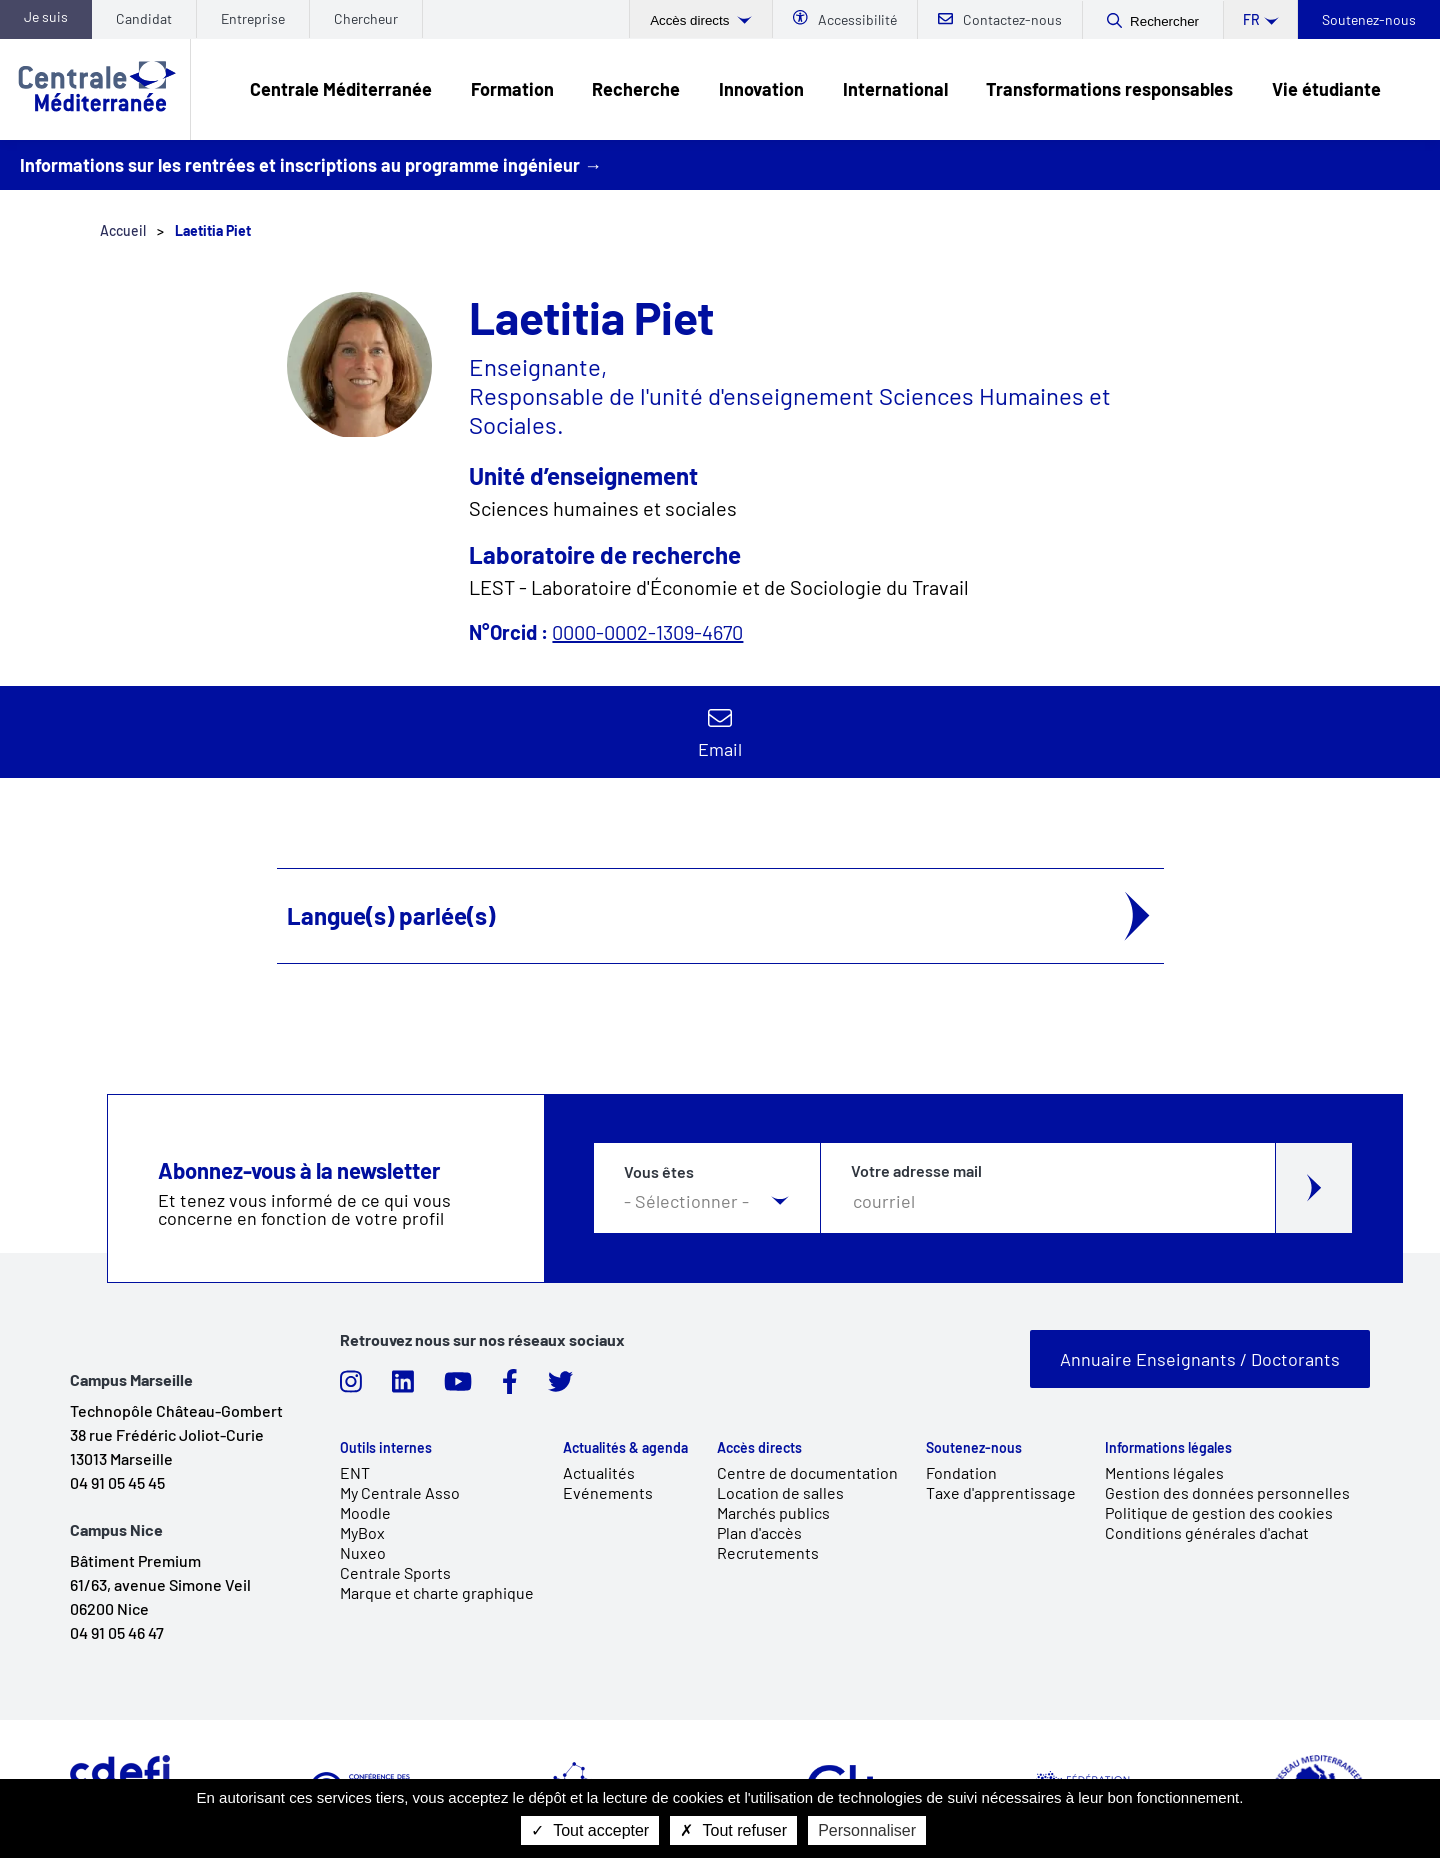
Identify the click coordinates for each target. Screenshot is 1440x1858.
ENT (355, 1472)
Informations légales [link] (1168, 1448)
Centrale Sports (395, 1572)
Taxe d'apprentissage (1001, 1492)
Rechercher (1164, 21)
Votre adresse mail (916, 1171)
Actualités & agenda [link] (625, 1448)
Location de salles (780, 1492)
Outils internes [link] (386, 1448)
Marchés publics (773, 1512)
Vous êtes (659, 1172)
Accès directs (691, 20)
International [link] (895, 89)
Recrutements (768, 1552)
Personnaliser (867, 1830)
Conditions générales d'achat (1207, 1532)
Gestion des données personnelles (1227, 1492)
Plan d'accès (759, 1532)
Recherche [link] (636, 89)
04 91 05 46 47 (117, 1632)
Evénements (608, 1492)
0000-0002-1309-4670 (647, 632)
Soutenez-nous (1369, 19)
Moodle (365, 1512)
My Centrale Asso (400, 1492)
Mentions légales (1164, 1472)
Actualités (599, 1472)
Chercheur (366, 18)
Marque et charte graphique (437, 1592)
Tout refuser (733, 1830)
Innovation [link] (761, 89)
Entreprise (253, 18)
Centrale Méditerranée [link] (341, 89)
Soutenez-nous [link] (974, 1448)
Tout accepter (590, 1830)
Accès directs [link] (759, 1448)
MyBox (362, 1532)
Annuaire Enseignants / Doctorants (1200, 1359)
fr (1251, 19)
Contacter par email (720, 732)
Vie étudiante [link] (1326, 89)
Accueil (123, 230)
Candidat (144, 18)
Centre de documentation (807, 1472)
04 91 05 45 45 (117, 1482)
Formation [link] (512, 89)
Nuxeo (363, 1552)
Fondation (961, 1472)
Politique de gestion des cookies (1219, 1512)
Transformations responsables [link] (1109, 89)
